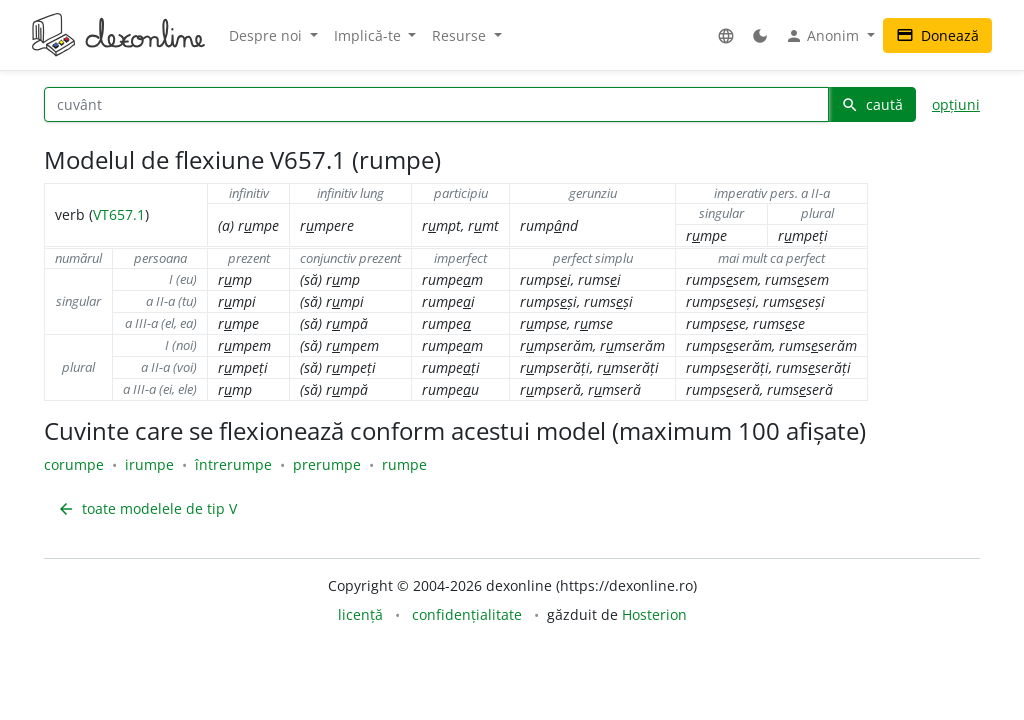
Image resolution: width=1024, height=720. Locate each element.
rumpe (404, 464)
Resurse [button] (461, 35)
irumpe (149, 464)
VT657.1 (119, 214)
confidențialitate (467, 614)
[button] (726, 35)
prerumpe (327, 464)
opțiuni (956, 104)
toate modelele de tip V (147, 508)
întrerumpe (233, 464)
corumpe (74, 464)
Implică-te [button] (369, 35)
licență (360, 614)
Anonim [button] (824, 36)
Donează (937, 35)
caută (872, 104)
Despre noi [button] (267, 35)
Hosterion (654, 614)
